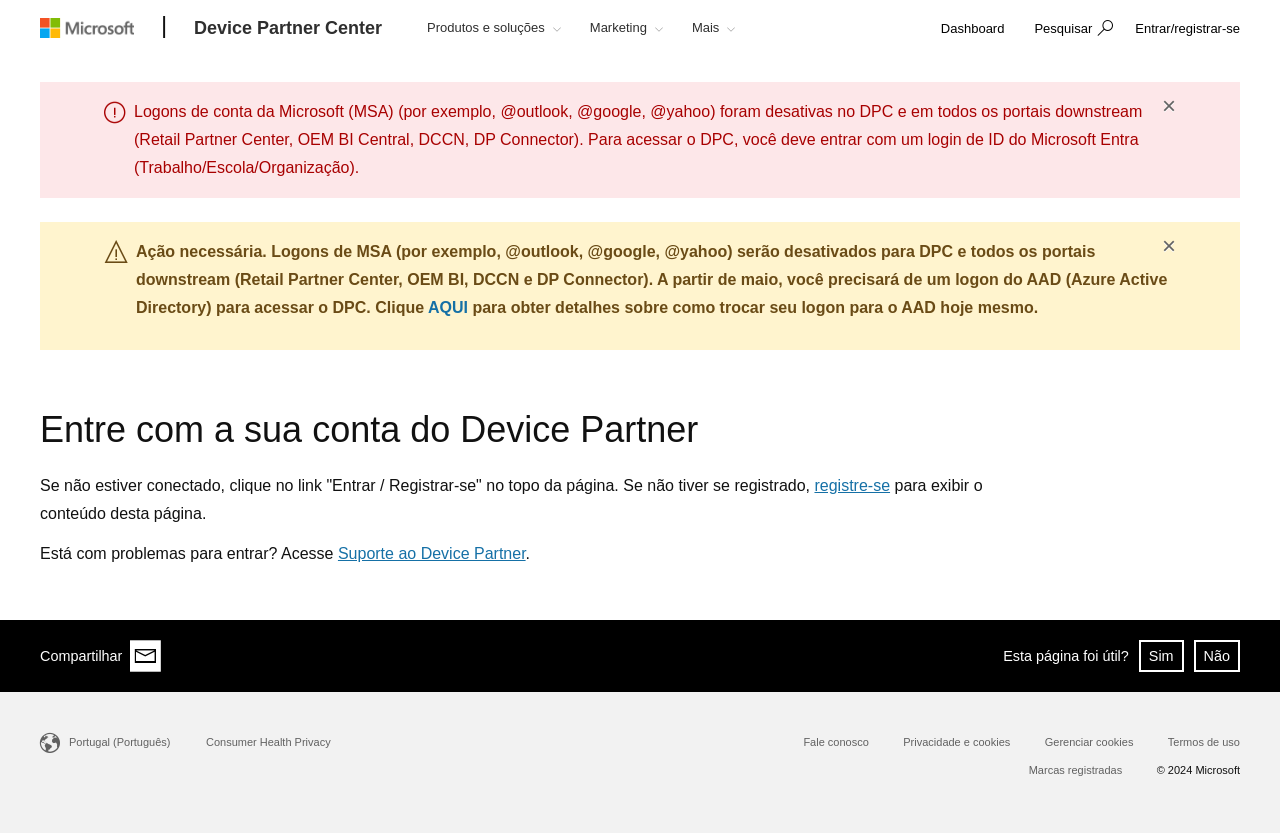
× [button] (1169, 106)
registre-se (852, 485)
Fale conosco (835, 742)
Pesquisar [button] (1063, 28)
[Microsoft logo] (102, 27)
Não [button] (1217, 656)
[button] (1071, 30)
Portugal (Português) (120, 742)
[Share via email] (146, 656)
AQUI (448, 307)
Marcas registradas (1076, 770)
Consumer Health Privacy (268, 742)
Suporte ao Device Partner (432, 553)
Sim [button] (1161, 656)
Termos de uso (1204, 742)
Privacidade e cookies (956, 742)
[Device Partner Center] (288, 29)
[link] (973, 29)
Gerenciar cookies (1089, 742)
